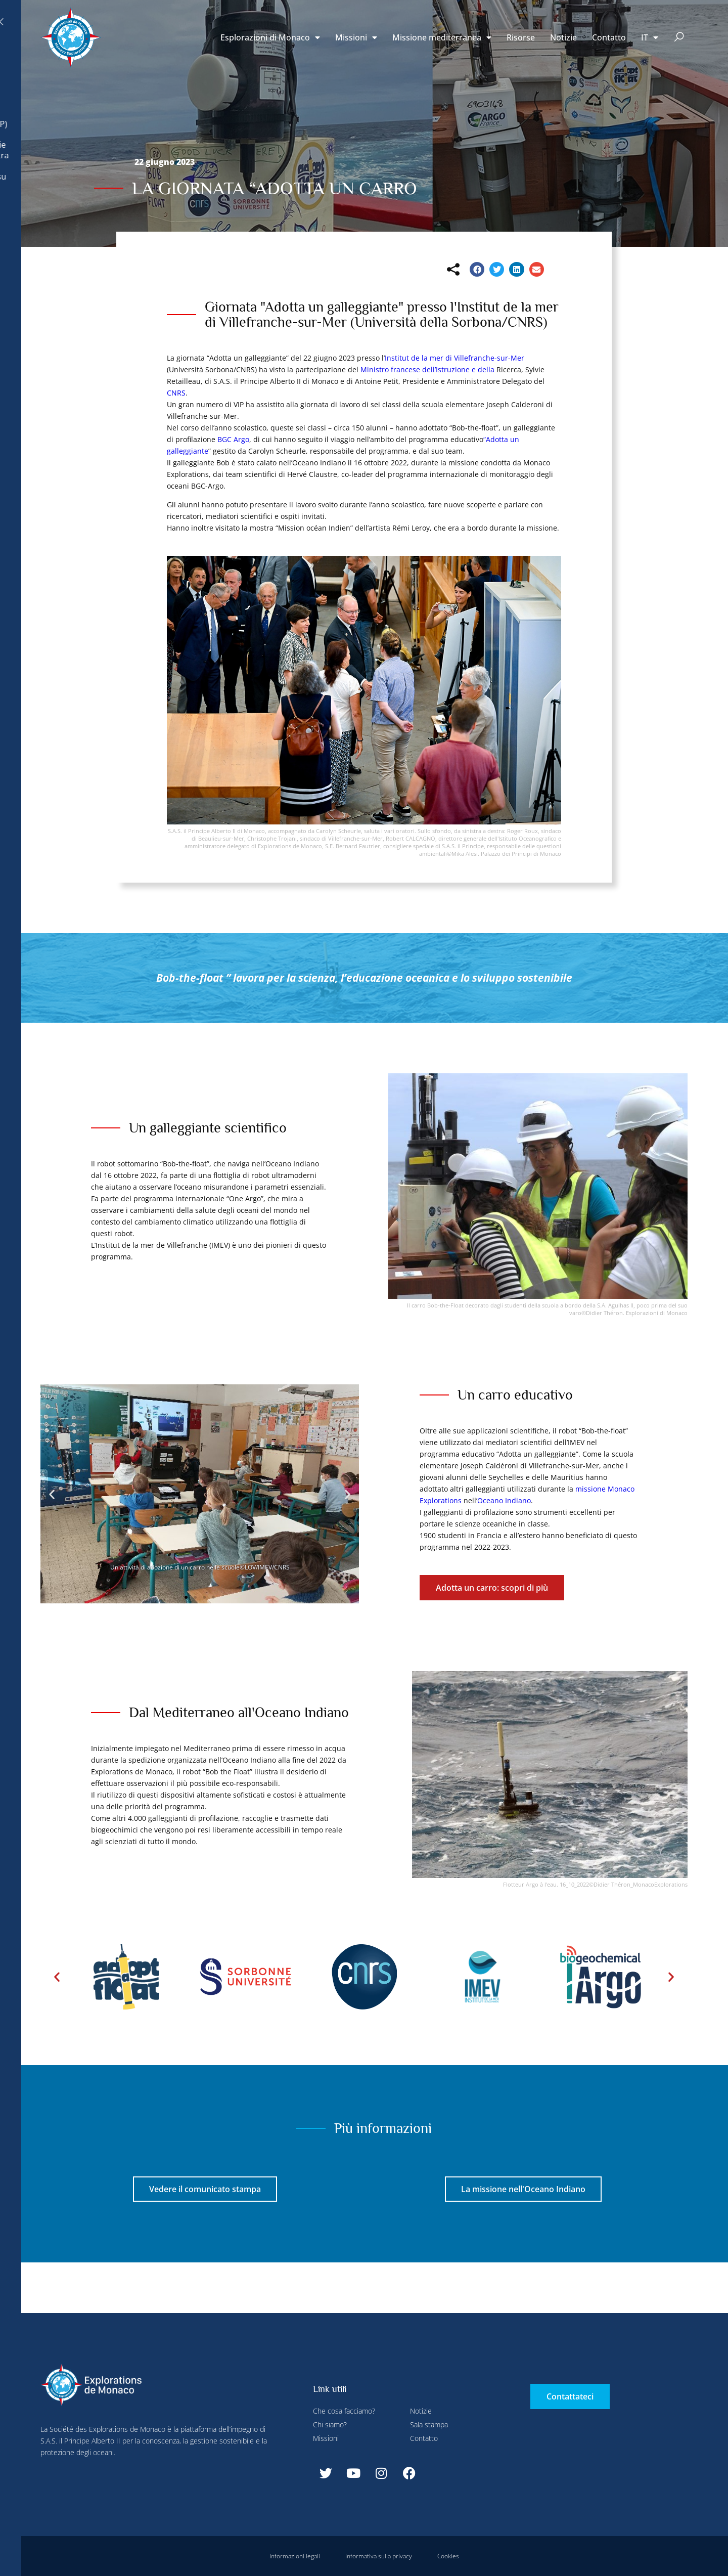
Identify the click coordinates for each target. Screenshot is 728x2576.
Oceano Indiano (504, 1500)
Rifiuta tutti (279, 21)
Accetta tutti (190, 238)
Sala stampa (429, 2424)
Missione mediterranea (441, 37)
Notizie (563, 37)
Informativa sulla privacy (378, 2556)
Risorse (521, 37)
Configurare (222, 22)
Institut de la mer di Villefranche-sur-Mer (454, 358)
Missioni (356, 37)
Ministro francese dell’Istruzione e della (427, 369)
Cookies (448, 2556)
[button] (679, 37)
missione (590, 1489)
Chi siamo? (330, 2424)
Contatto (609, 37)
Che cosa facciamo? (344, 2411)
